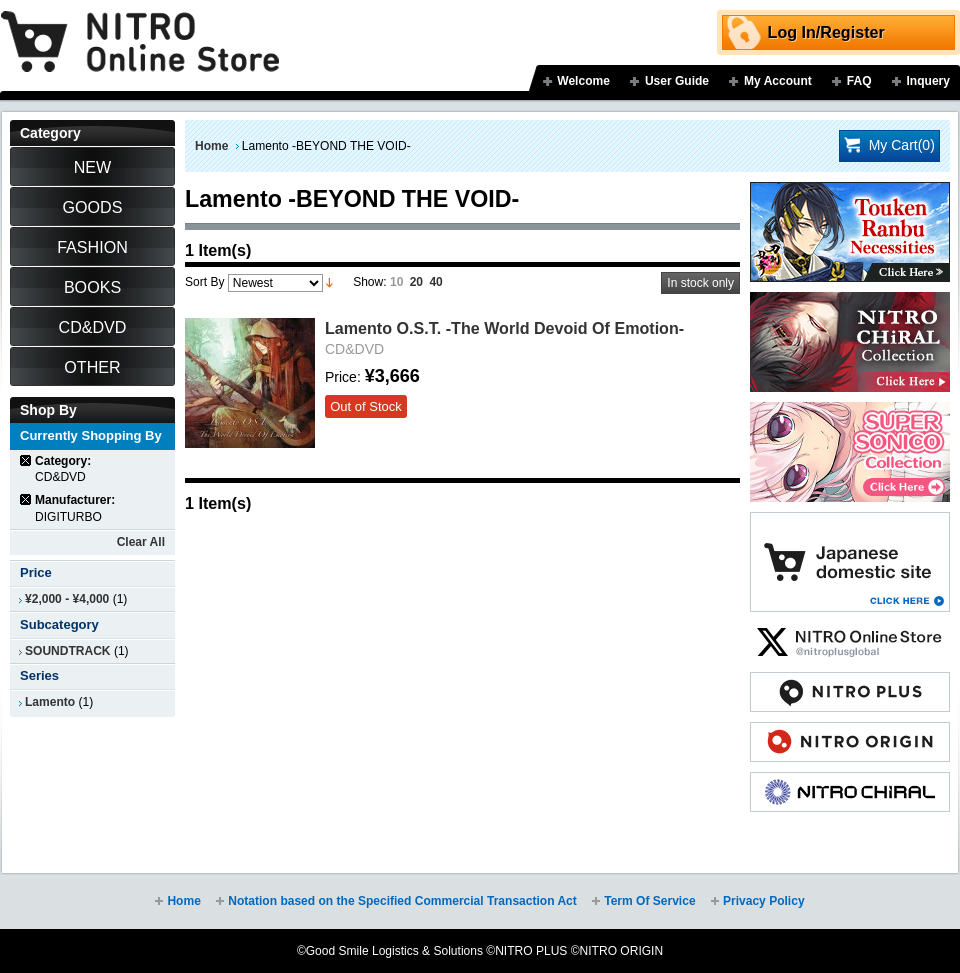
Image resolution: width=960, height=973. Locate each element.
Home (211, 146)
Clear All (141, 542)
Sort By (204, 282)
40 (435, 282)
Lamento (50, 702)
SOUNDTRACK (68, 651)
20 (416, 282)
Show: (369, 282)
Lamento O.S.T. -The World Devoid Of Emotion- (504, 328)
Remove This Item (26, 460)
